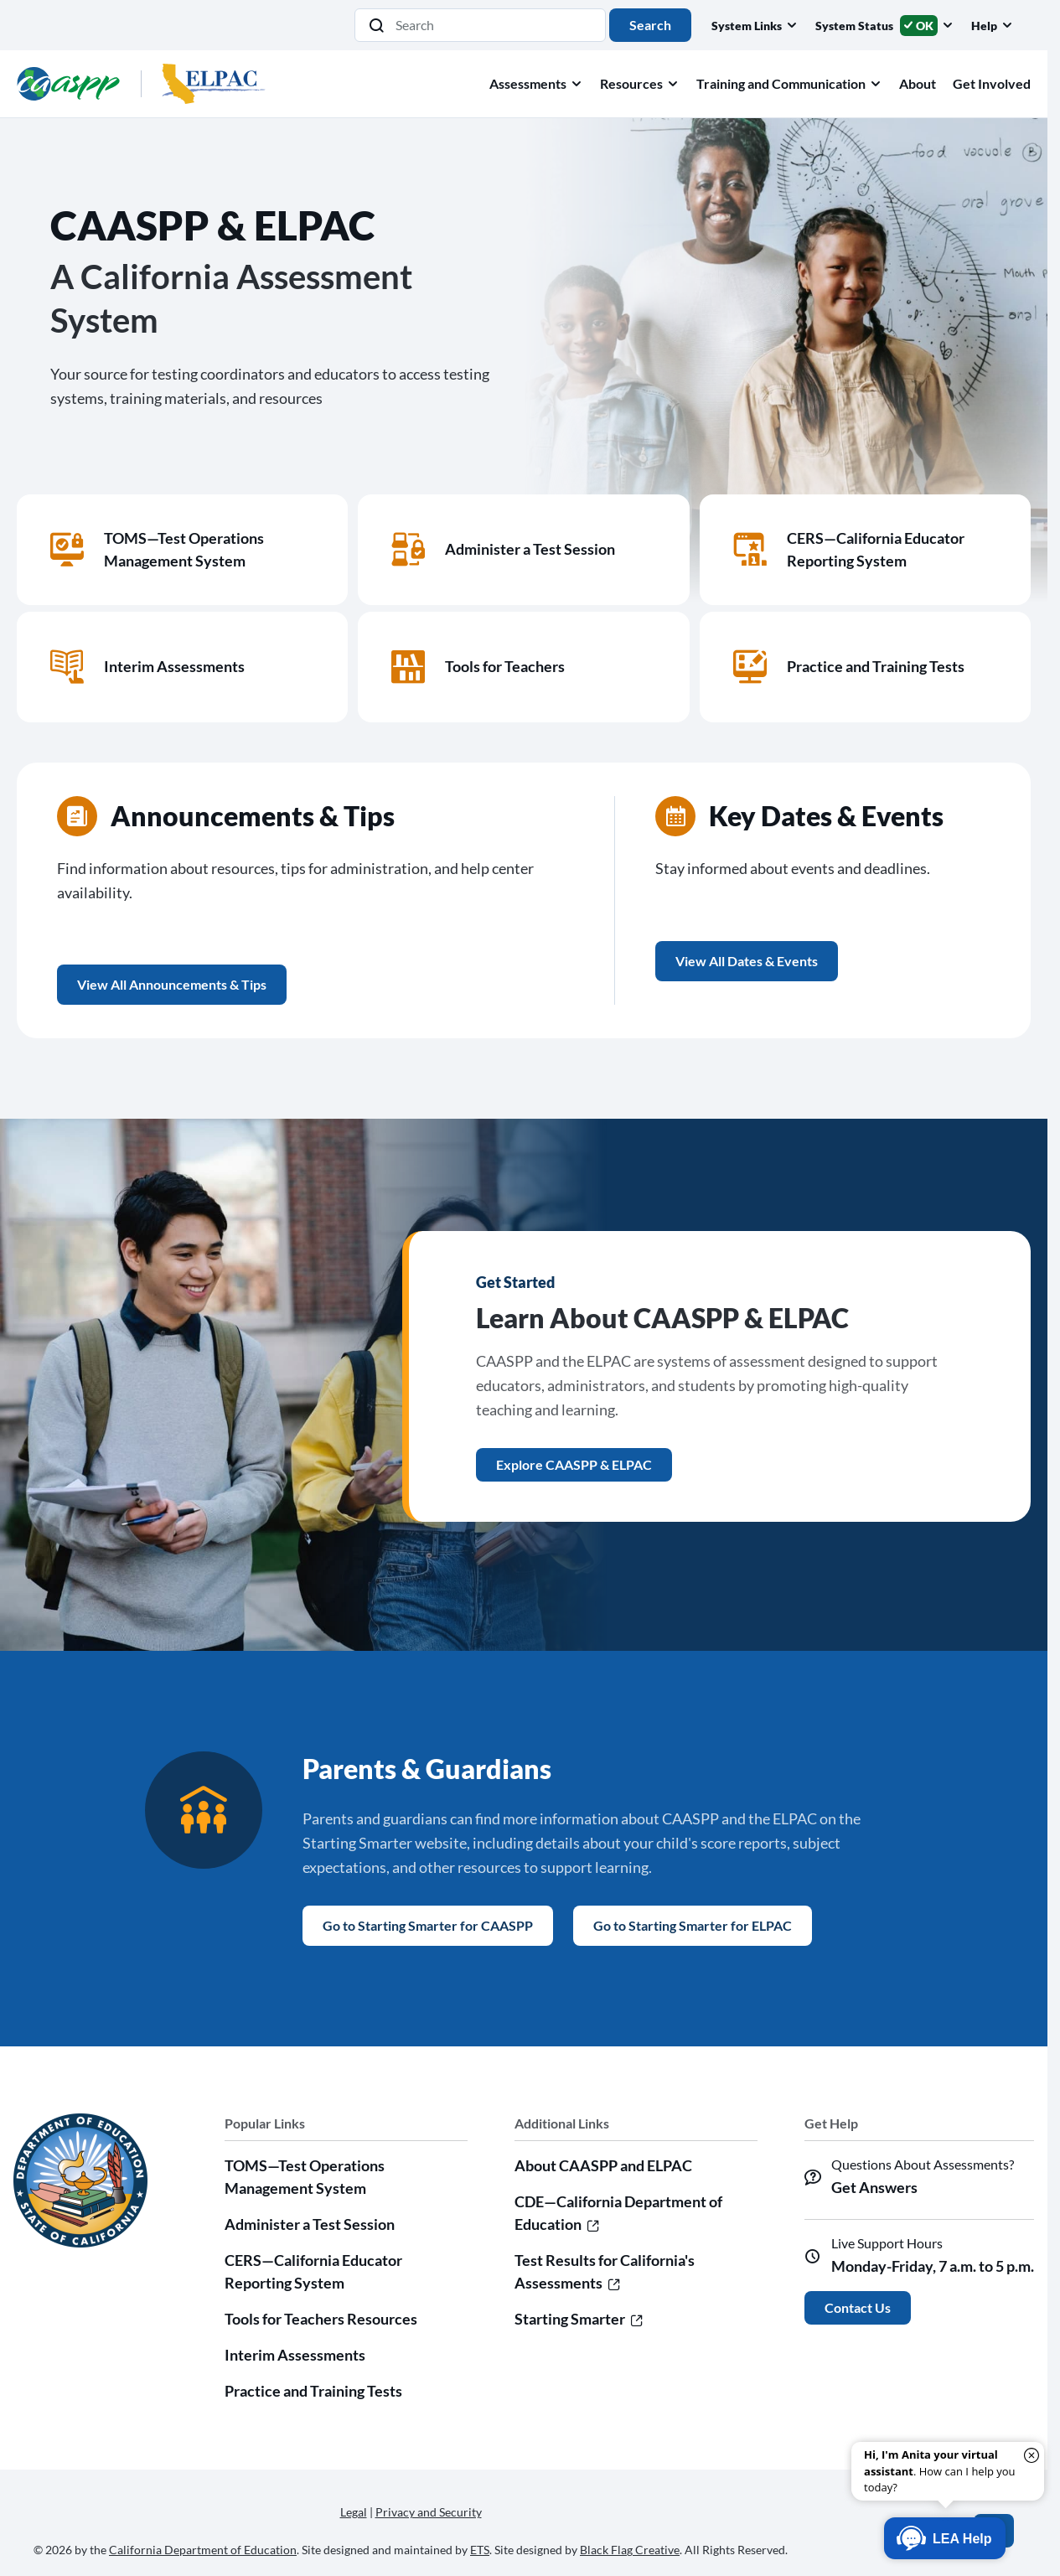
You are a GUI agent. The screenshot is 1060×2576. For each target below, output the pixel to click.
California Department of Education (203, 2549)
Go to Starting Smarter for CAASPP (428, 1925)
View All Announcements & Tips (171, 984)
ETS (479, 2549)
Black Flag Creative (630, 2549)
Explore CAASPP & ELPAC (574, 1464)
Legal (353, 2512)
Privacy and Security (428, 2512)
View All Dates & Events (746, 961)
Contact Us (858, 2307)
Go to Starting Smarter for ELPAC (692, 1925)
